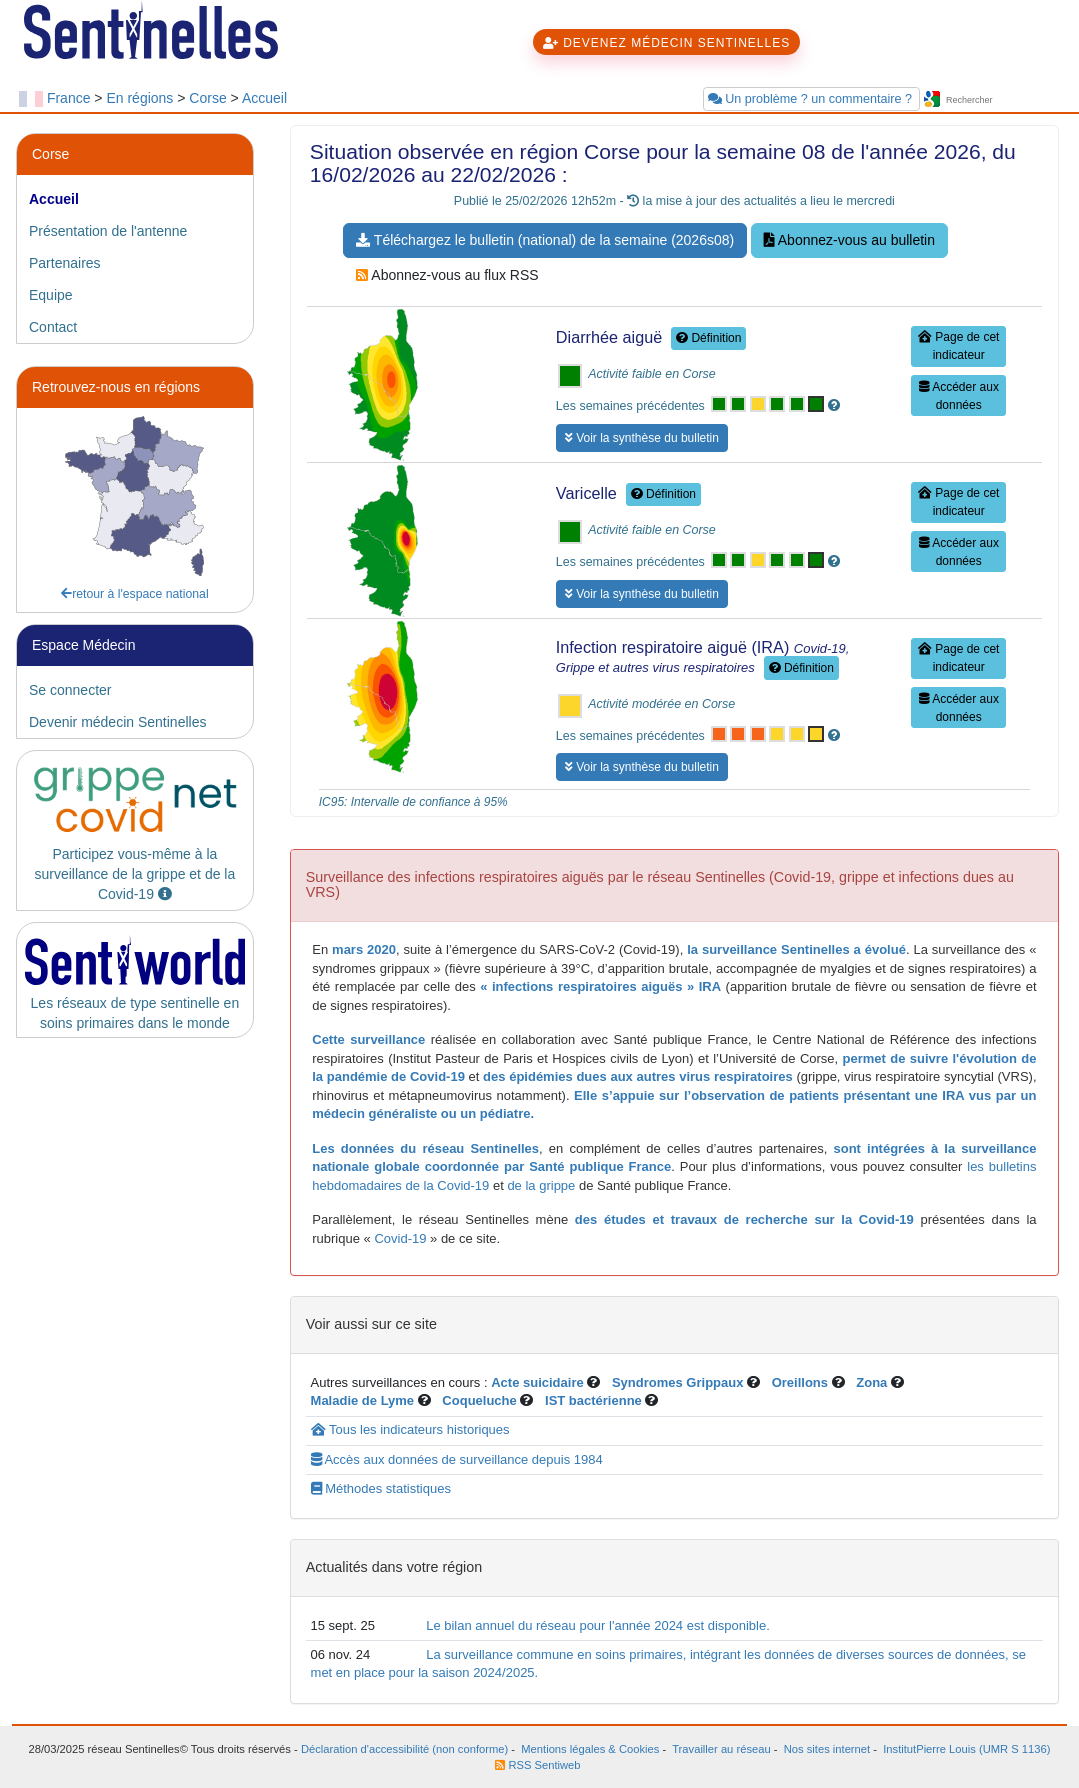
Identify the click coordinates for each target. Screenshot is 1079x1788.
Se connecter (70, 690)
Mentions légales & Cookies (590, 1749)
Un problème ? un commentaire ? (812, 99)
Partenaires (65, 263)
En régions (139, 98)
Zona (871, 1382)
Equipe (51, 295)
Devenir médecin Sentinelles (117, 722)
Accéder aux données (959, 396)
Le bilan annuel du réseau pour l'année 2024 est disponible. (598, 1625)
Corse (207, 98)
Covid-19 (399, 1238)
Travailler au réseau (721, 1749)
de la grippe (541, 1185)
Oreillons (800, 1382)
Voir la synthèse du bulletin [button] (642, 438)
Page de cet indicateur (958, 346)
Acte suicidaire (537, 1382)
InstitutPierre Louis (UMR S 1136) (965, 1749)
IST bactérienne (595, 1400)
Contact (53, 327)
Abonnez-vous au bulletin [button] (849, 240)
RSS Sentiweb (537, 1765)
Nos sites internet (827, 1749)
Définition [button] (708, 338)
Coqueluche (479, 1400)
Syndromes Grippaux (677, 1382)
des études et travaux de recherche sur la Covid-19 (744, 1219)
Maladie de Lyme (363, 1400)
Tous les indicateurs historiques (410, 1429)
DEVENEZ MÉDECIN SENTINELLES (666, 43)
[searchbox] (1002, 100)
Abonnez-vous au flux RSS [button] (447, 275)
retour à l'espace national (135, 594)
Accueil (264, 98)
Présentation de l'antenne (108, 231)
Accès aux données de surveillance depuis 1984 (457, 1459)
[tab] (135, 199)
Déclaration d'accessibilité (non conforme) (404, 1749)
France (69, 98)
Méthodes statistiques (381, 1488)
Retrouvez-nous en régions (116, 387)
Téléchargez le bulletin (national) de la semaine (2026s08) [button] (545, 240)
